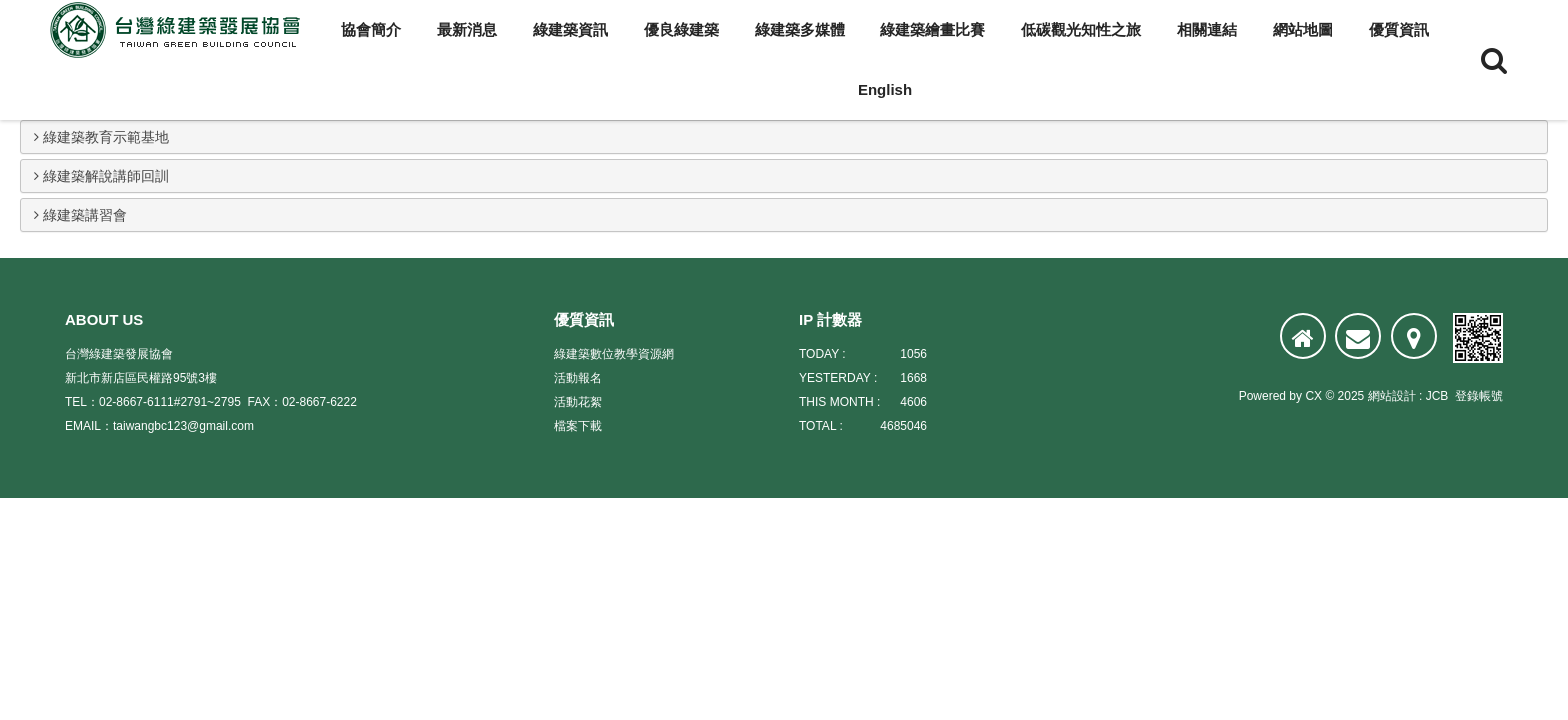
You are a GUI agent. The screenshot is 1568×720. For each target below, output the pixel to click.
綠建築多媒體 (800, 29)
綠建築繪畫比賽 (932, 29)
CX (1313, 396)
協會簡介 (371, 29)
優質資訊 (1399, 29)
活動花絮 (578, 402)
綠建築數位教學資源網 (614, 354)
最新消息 (467, 29)
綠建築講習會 (80, 215)
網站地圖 (1303, 29)
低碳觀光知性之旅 (1081, 29)
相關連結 (1207, 29)
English (885, 89)
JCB (1437, 396)
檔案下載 (578, 426)
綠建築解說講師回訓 (101, 176)
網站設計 (1392, 396)
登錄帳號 (1479, 396)
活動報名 (578, 378)
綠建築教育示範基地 (101, 137)
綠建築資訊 (570, 29)
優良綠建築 (681, 29)
